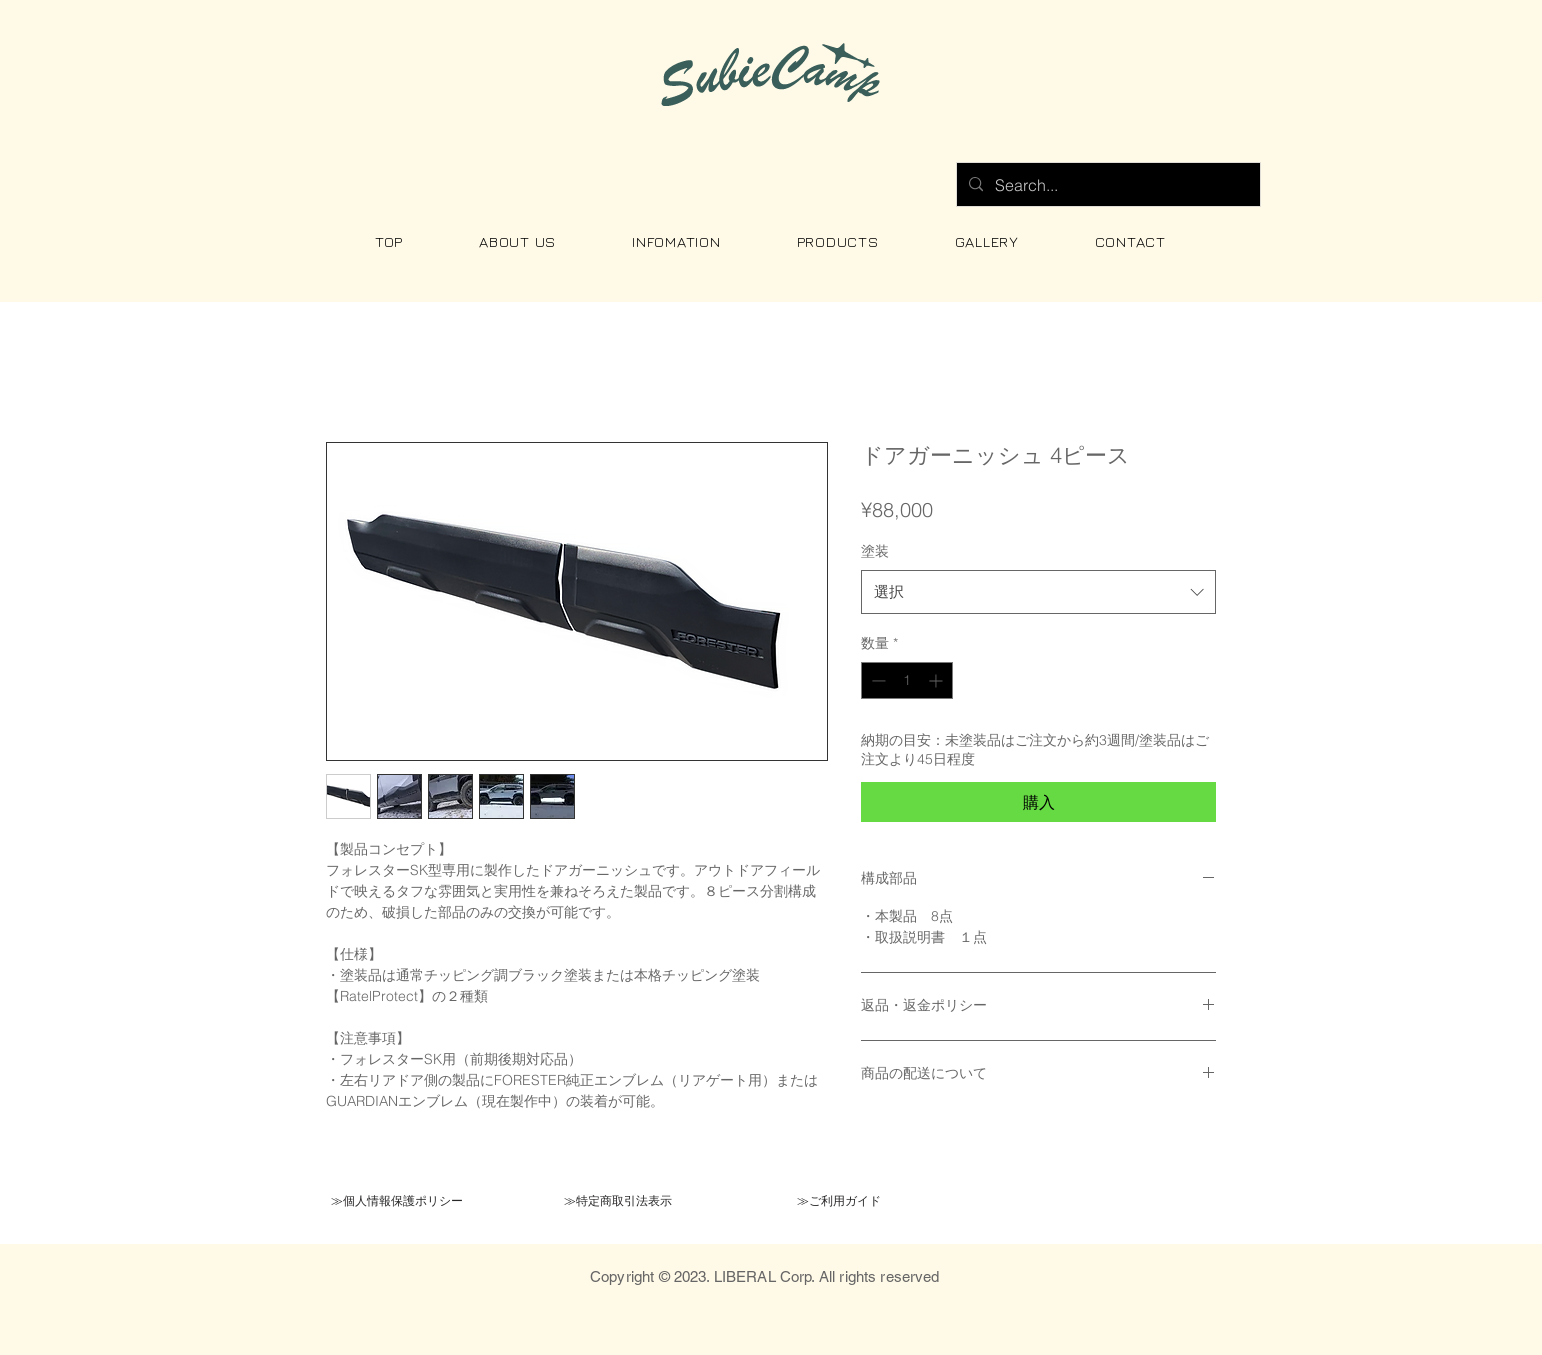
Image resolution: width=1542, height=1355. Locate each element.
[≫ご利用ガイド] (838, 1201)
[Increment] (937, 680)
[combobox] (1038, 592)
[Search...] (1106, 185)
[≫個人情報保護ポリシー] (396, 1201)
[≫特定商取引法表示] (617, 1201)
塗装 (875, 551)
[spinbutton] (907, 680)
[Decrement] (876, 680)
